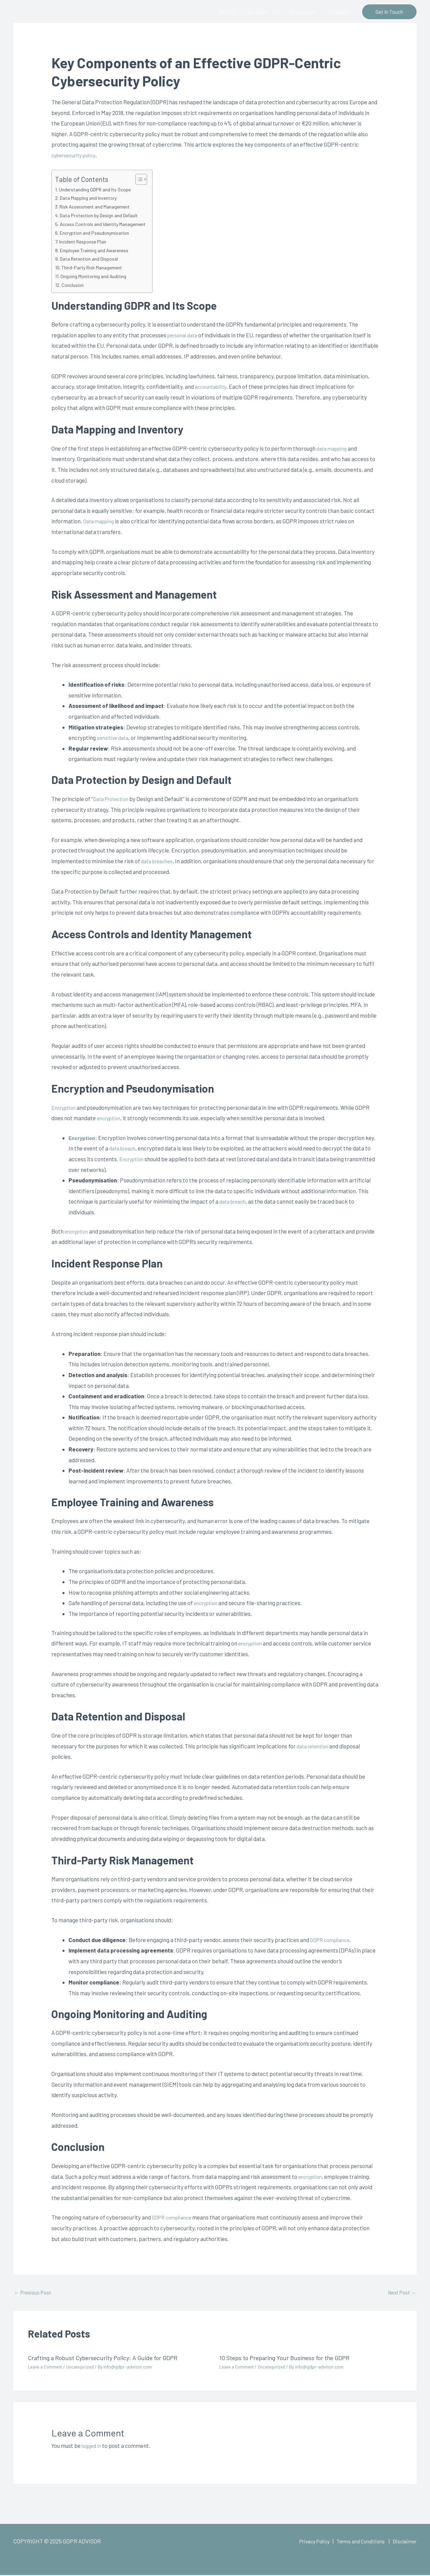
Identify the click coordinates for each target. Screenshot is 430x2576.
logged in (92, 2446)
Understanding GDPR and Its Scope (97, 189)
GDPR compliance (332, 1939)
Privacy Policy (304, 2542)
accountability (212, 386)
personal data (184, 335)
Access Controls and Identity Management (106, 224)
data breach (124, 1148)
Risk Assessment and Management (99, 206)
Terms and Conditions (355, 2542)
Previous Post (34, 2292)
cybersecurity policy (76, 155)
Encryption (65, 1107)
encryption (110, 1117)
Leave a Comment (46, 2368)
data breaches (159, 861)
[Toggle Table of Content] (145, 179)
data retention (315, 1745)
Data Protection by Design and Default (102, 215)
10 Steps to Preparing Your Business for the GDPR (290, 2358)
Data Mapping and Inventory (90, 198)
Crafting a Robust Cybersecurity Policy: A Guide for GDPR (110, 2358)
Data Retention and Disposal (91, 259)
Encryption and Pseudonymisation (98, 233)
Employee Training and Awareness (97, 250)
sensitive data (114, 737)
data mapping (333, 448)
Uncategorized (84, 2368)
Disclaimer (403, 2542)
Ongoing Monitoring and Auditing (96, 276)
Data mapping (100, 521)
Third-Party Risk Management (95, 267)
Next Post (400, 2292)
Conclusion (74, 285)
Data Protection (113, 798)
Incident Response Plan (85, 241)
